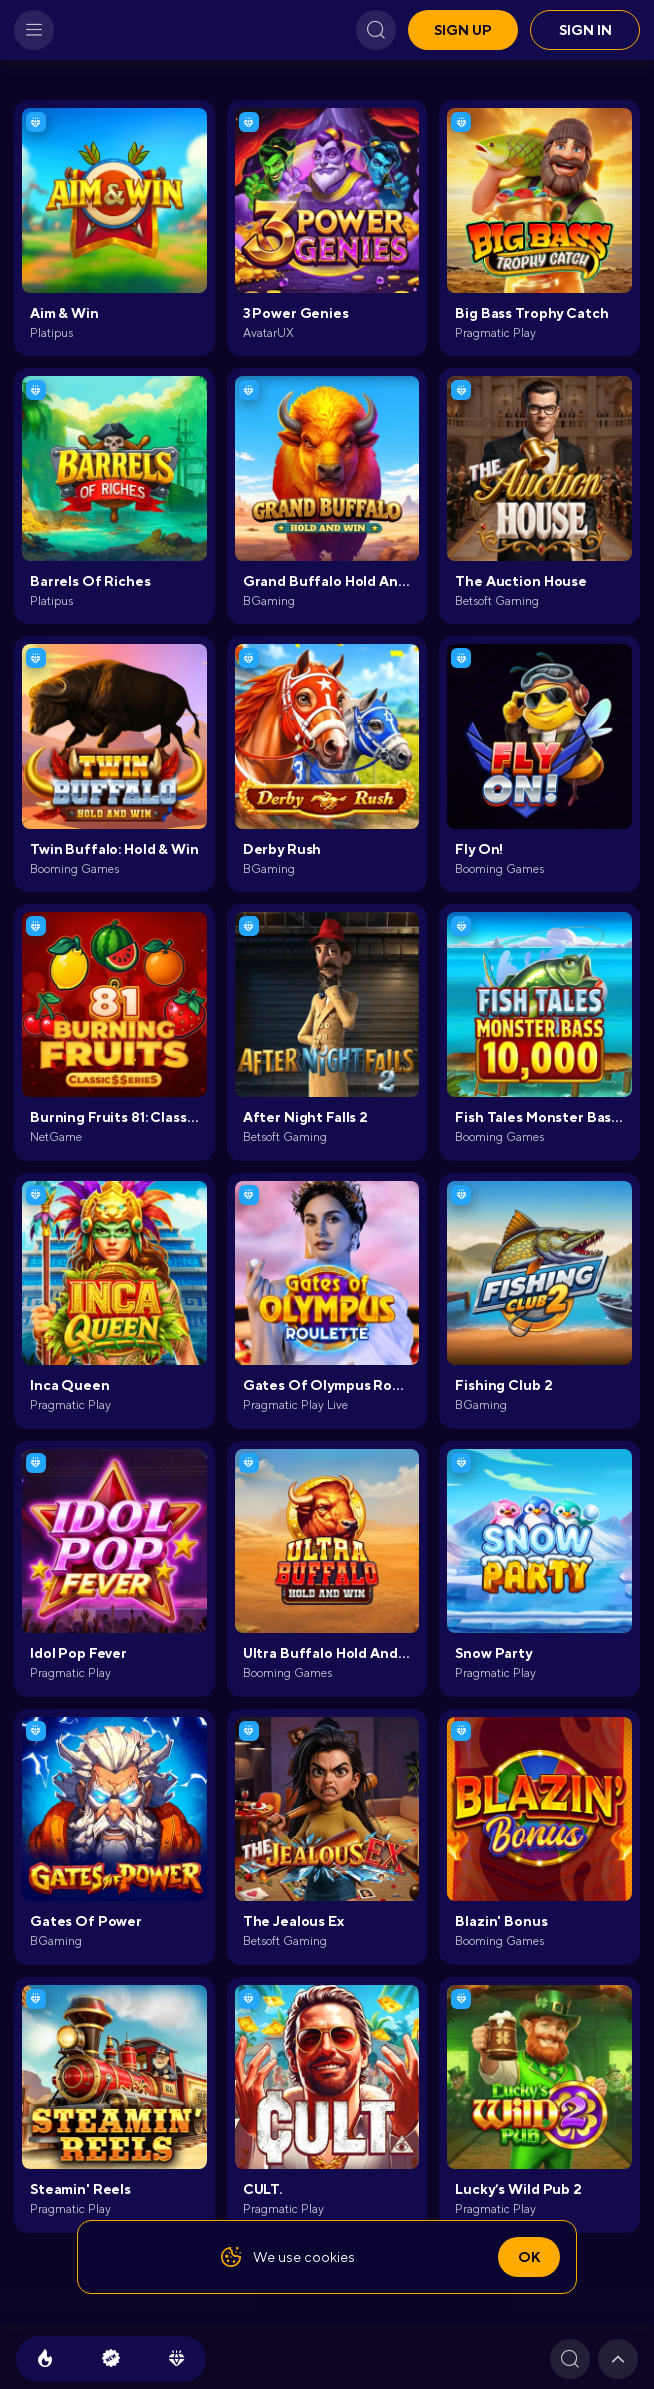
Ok (529, 2257)
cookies (329, 2257)
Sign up (463, 30)
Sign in (585, 30)
